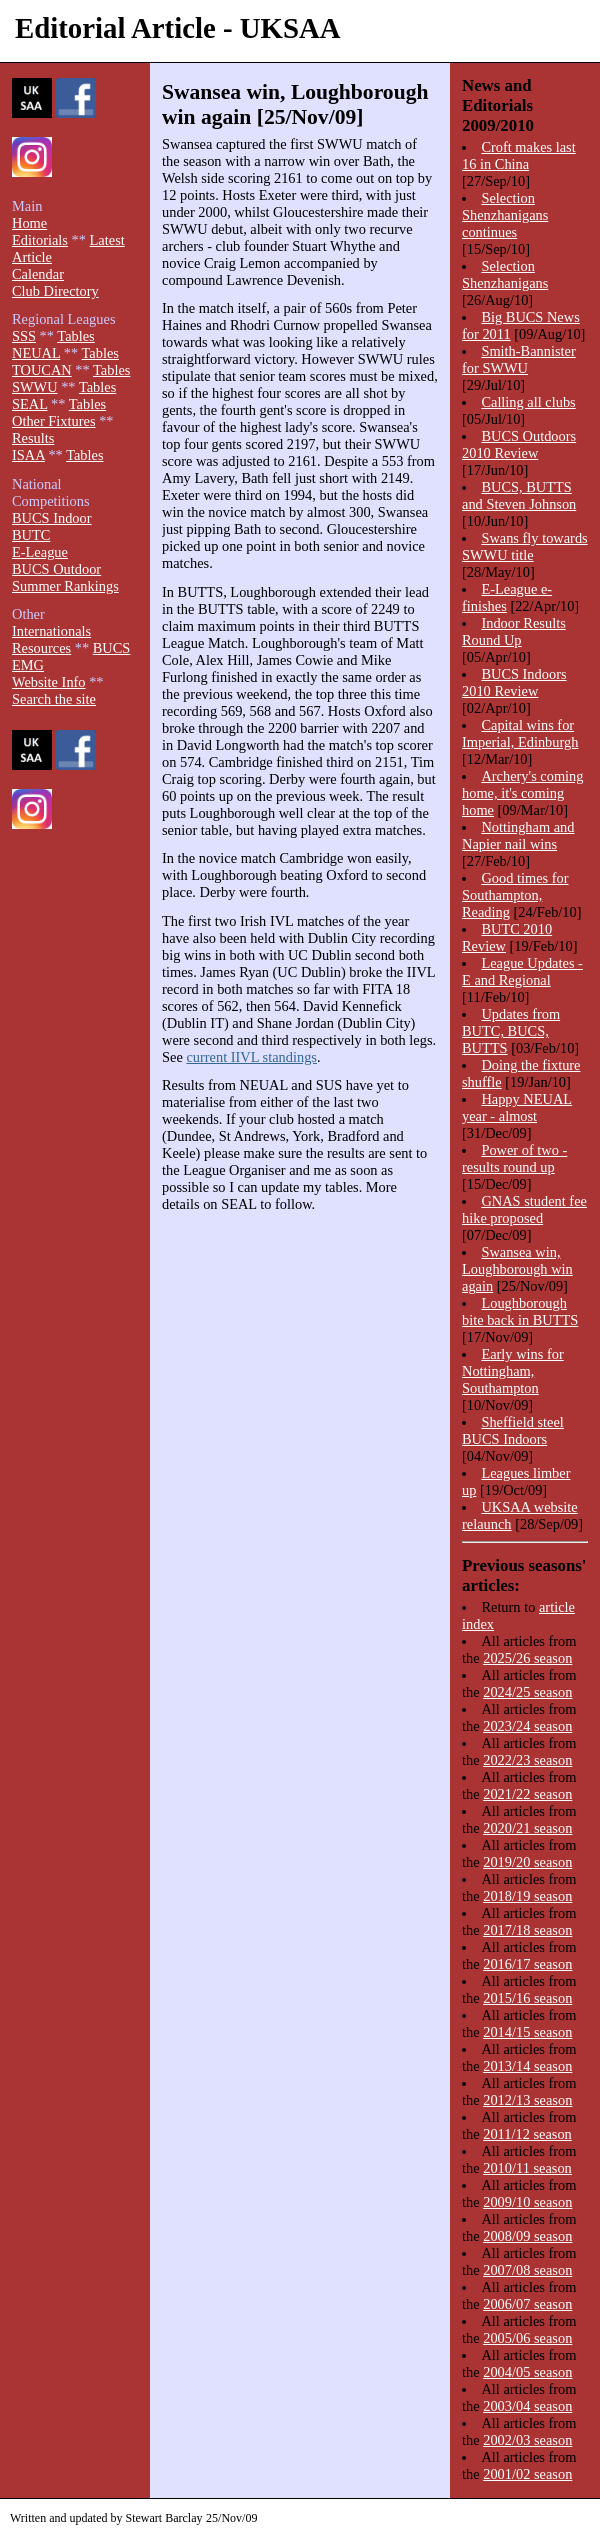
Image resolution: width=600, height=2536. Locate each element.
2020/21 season (527, 1828)
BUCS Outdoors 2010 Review (519, 444)
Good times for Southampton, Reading (515, 895)
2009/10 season (527, 2202)
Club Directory (55, 291)
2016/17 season (527, 1964)
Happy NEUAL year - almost (517, 1107)
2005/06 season (527, 2338)
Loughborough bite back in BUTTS (520, 1311)
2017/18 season (527, 1930)
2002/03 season (527, 2440)
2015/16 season (527, 1998)
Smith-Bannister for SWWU (519, 359)
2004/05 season (527, 2372)
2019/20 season (527, 1862)
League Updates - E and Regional (522, 971)
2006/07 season (527, 2304)
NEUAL (36, 353)
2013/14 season (527, 2066)
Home (29, 223)
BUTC (31, 535)
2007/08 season (527, 2270)
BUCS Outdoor (56, 569)
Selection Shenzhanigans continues (505, 215)
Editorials (40, 240)
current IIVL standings (251, 1057)
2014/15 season (527, 2032)
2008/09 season (527, 2236)
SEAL (29, 404)
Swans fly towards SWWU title (525, 546)
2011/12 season (527, 2134)
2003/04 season (527, 2406)
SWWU (35, 387)
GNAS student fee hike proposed (524, 1209)
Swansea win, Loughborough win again (517, 1269)
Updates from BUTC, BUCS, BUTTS (511, 1031)
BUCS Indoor (52, 518)
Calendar (38, 274)
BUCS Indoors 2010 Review (514, 682)
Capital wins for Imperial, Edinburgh (520, 733)
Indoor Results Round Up (514, 631)
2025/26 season (527, 1658)
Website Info (49, 682)
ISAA (28, 455)
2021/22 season (527, 1794)
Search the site (54, 699)
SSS (24, 336)
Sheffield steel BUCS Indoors (513, 1430)
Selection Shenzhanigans (505, 274)
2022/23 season (527, 1760)
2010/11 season (527, 2168)
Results (33, 438)
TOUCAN (42, 370)
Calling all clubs (528, 402)
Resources (41, 648)
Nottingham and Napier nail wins (518, 835)
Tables (75, 336)
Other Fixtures (54, 421)
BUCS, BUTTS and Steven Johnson (519, 495)
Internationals (51, 631)
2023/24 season (527, 1726)
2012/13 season (527, 2100)
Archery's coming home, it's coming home (523, 793)
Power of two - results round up (514, 1158)
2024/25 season (527, 1692)
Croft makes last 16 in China (519, 155)
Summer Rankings (65, 586)
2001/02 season (527, 2474)
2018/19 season (527, 1896)
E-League (40, 552)
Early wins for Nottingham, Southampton (513, 1371)
